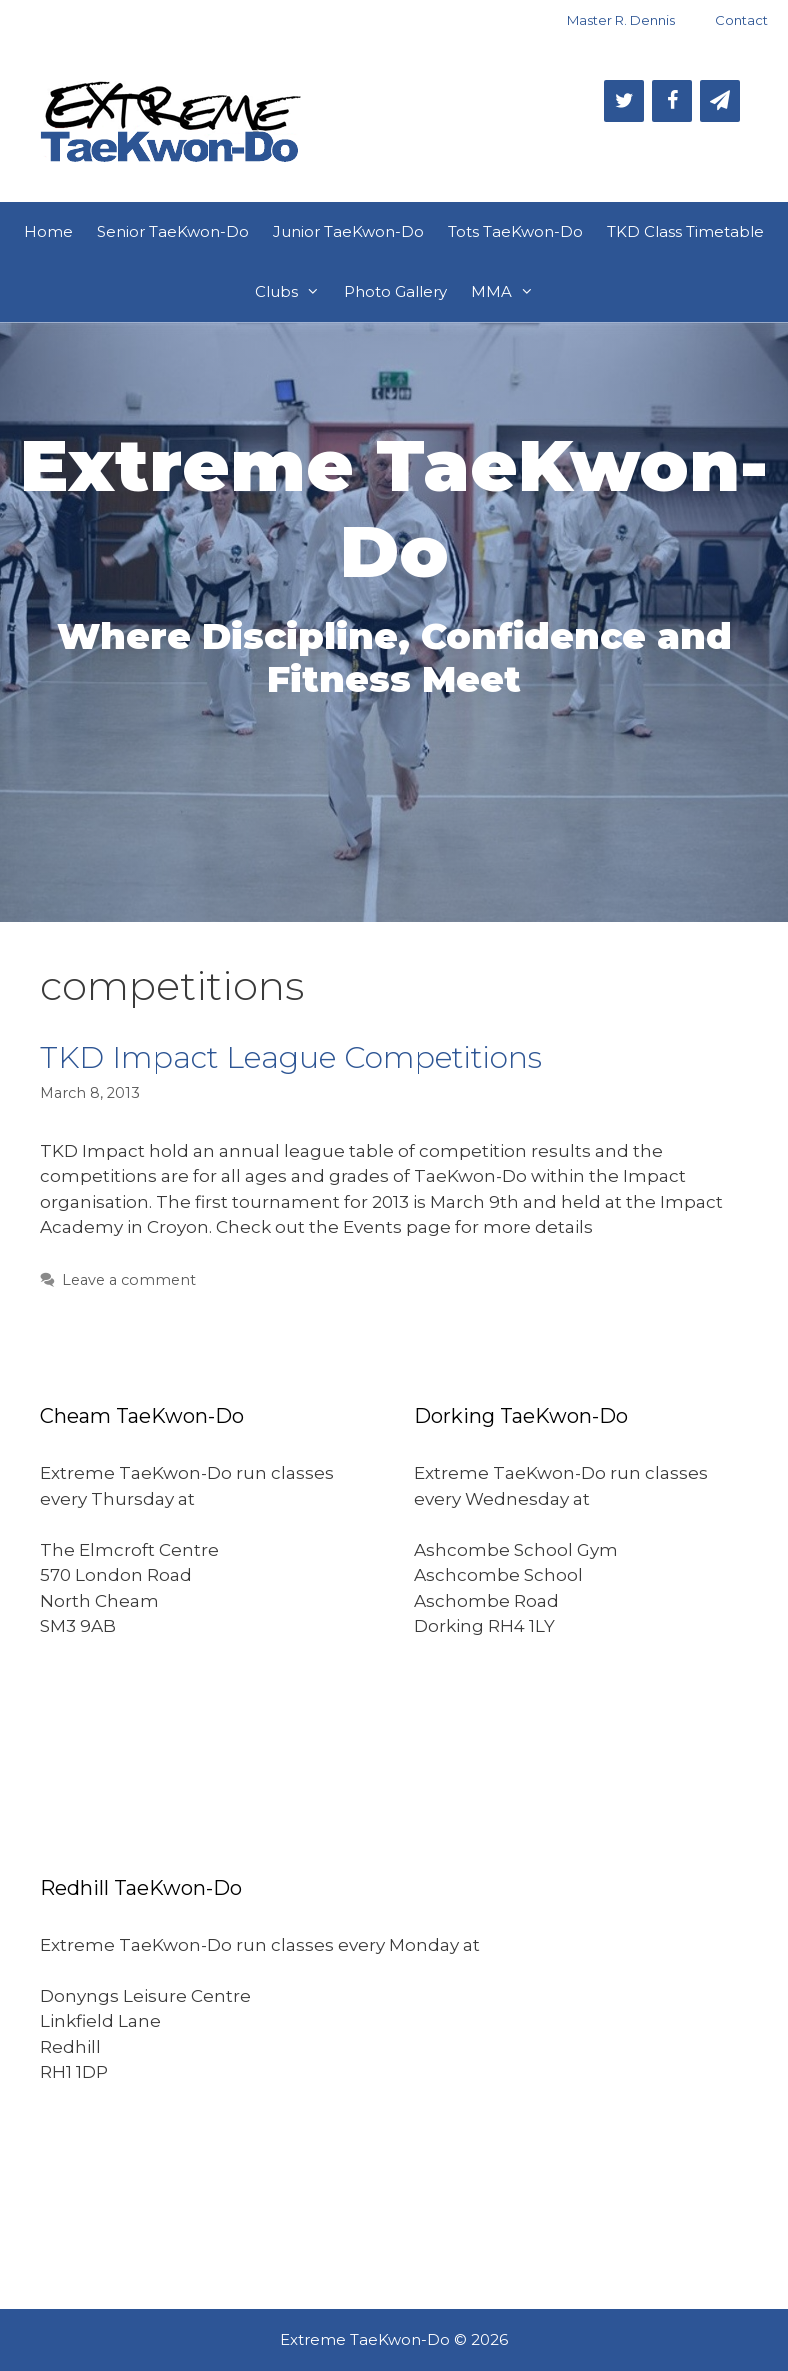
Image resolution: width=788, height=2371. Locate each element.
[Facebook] (672, 101)
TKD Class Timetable (685, 231)
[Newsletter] (720, 101)
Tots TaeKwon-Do (515, 231)
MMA (508, 292)
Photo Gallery (395, 291)
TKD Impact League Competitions (291, 1057)
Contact (741, 20)
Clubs (293, 292)
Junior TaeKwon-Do (348, 231)
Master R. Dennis (621, 20)
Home (48, 231)
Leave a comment (129, 1280)
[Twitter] (624, 101)
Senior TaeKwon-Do (173, 231)
